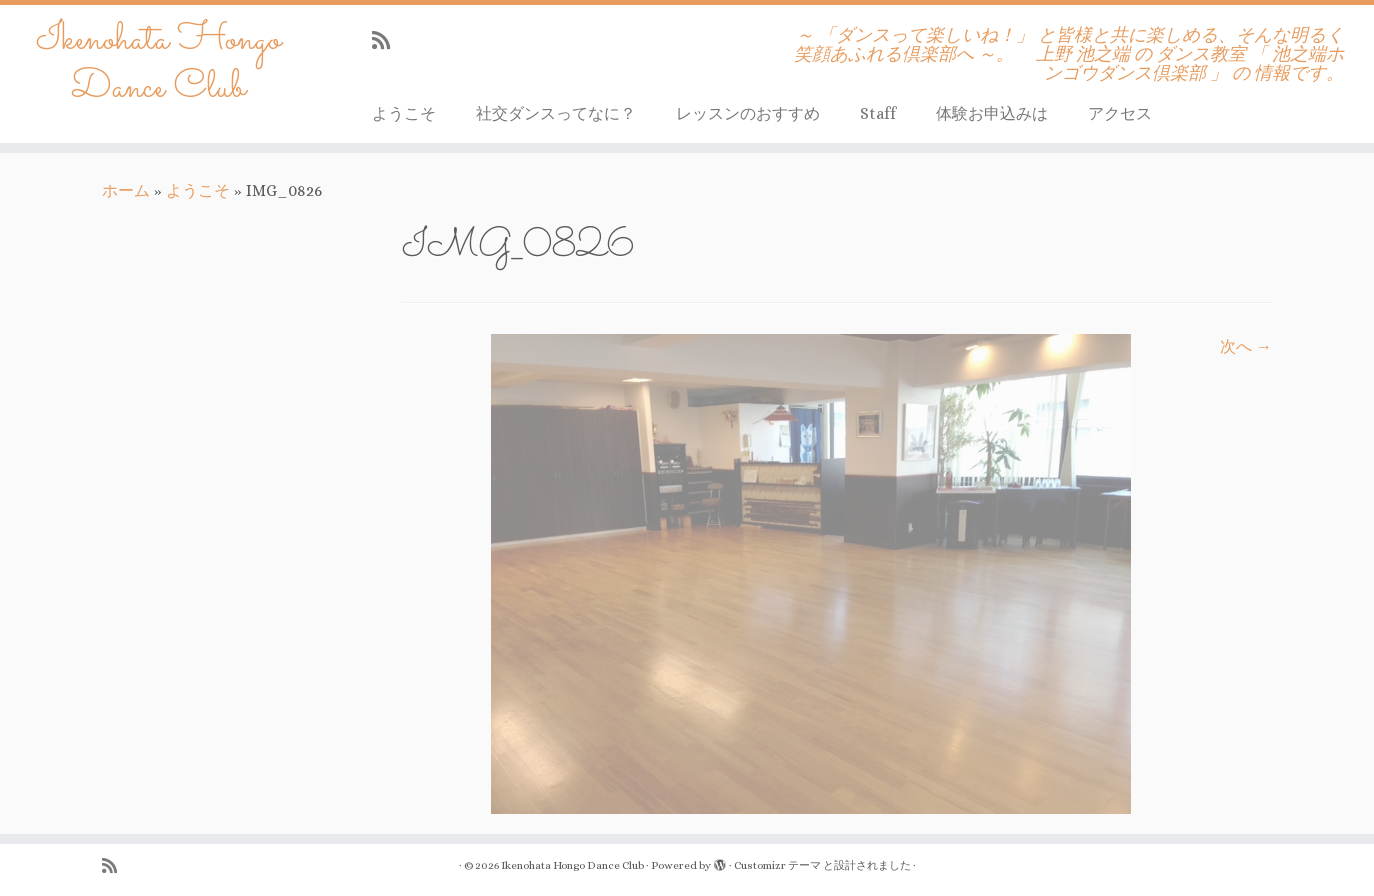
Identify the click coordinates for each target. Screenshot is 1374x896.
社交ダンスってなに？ (556, 113)
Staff (878, 113)
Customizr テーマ (777, 865)
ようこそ (404, 113)
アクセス (1120, 113)
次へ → (1246, 346)
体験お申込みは (992, 113)
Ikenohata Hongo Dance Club (158, 64)
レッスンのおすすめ (748, 113)
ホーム (126, 190)
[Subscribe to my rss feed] (387, 41)
